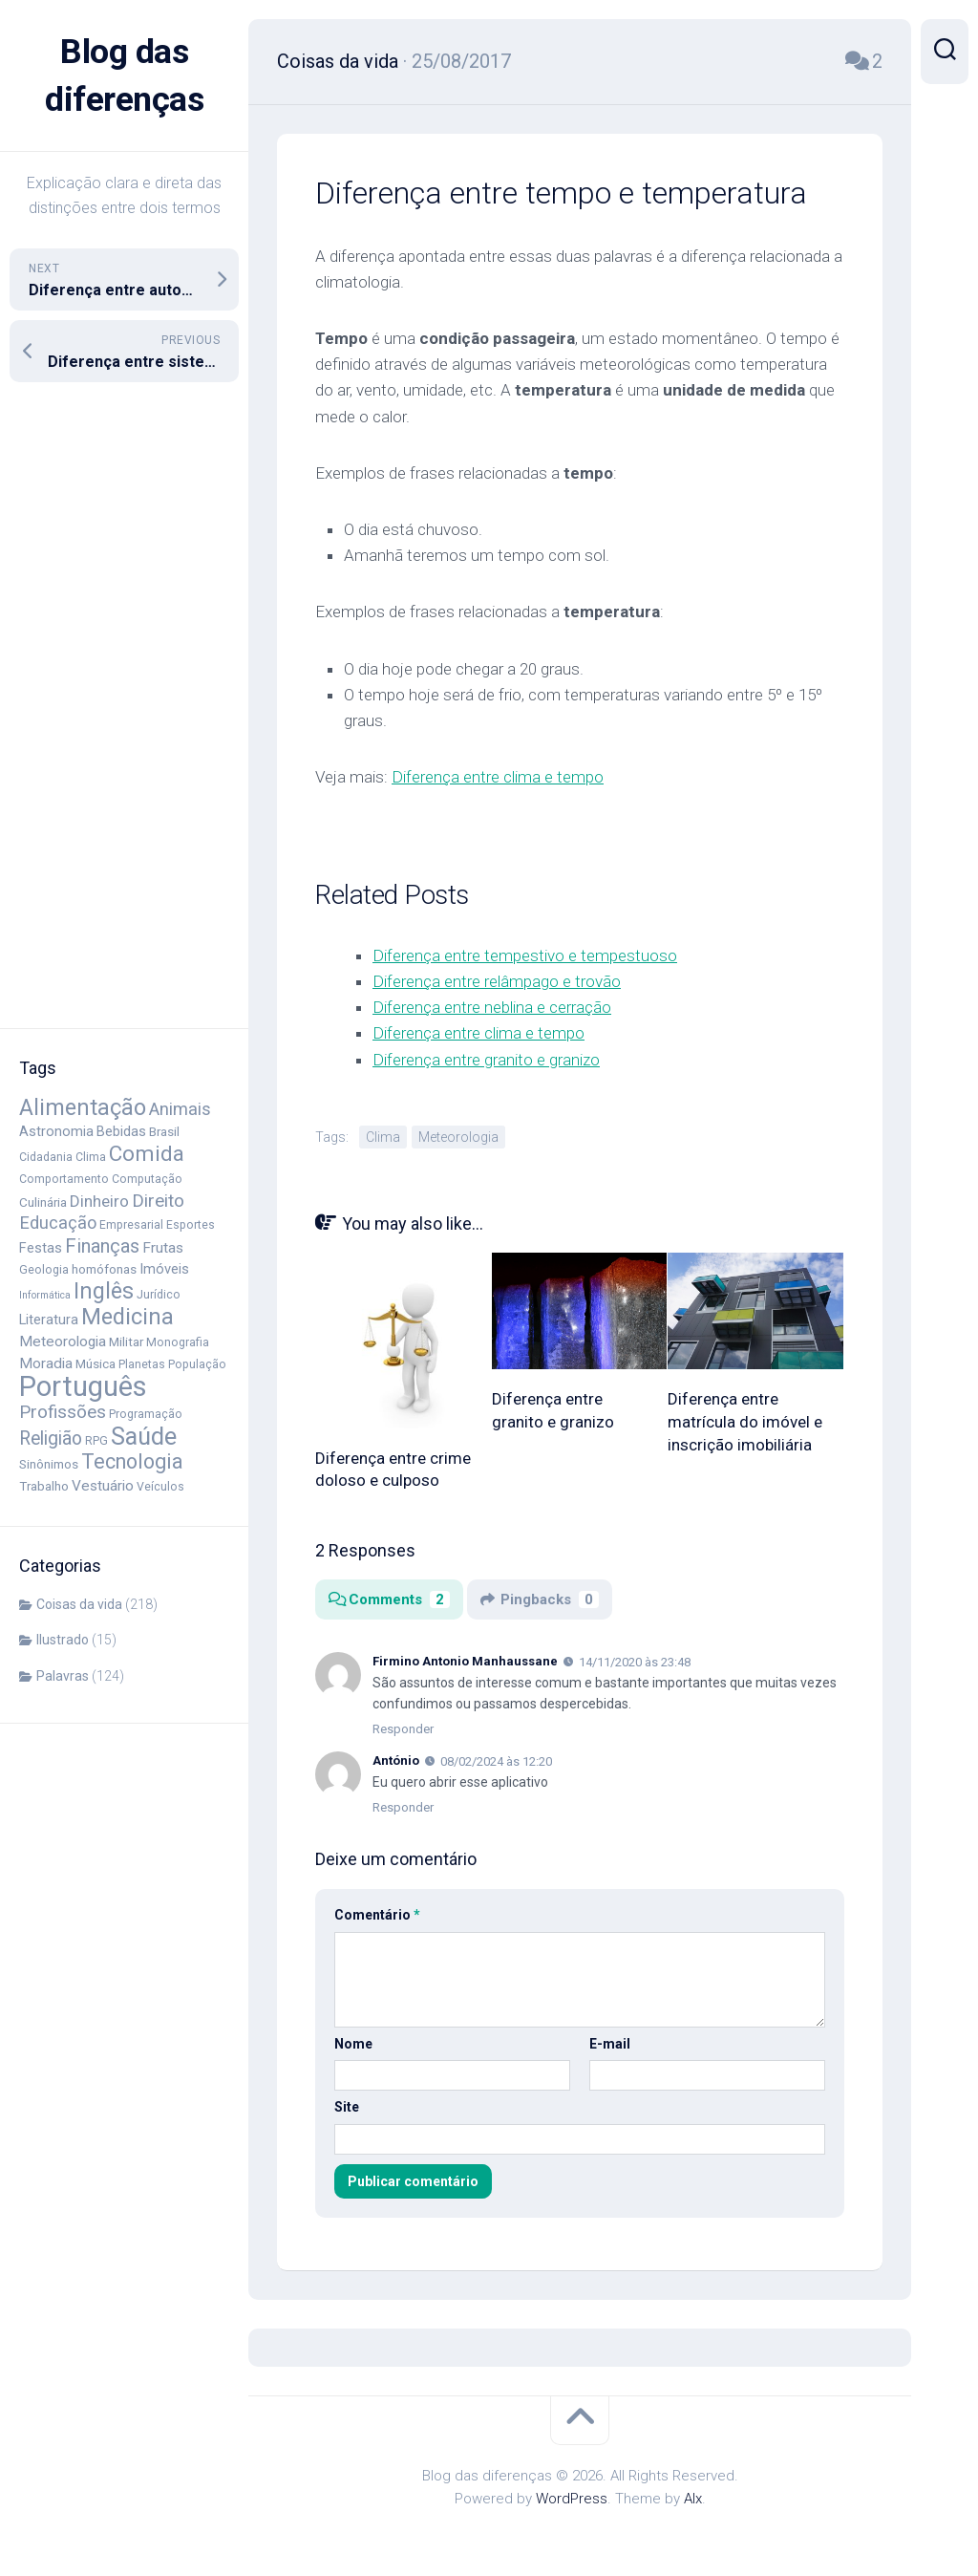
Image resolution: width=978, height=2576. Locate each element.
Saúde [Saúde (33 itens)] (144, 1436)
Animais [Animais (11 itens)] (180, 1109)
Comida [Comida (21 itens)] (146, 1153)
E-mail (609, 2042)
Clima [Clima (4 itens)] (90, 1157)
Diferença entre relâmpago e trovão (496, 980)
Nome (353, 2042)
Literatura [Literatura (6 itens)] (48, 1319)
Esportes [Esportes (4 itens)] (190, 1225)
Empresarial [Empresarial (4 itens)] (131, 1225)
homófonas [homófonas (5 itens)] (104, 1269)
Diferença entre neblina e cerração (491, 1006)
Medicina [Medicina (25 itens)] (127, 1316)
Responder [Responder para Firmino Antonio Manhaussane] (403, 1728)
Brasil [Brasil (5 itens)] (164, 1131)
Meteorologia (458, 1136)
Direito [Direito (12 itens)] (158, 1201)
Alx (693, 2497)
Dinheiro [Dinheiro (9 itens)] (99, 1201)
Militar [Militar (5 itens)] (126, 1341)
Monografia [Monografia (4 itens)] (177, 1342)
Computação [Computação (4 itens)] (147, 1179)
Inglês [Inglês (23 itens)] (104, 1291)
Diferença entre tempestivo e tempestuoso (524, 954)
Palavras (62, 1676)
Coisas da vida (79, 1604)
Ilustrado (62, 1639)
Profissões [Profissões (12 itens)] (62, 1412)
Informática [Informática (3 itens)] (45, 1295)
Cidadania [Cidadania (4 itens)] (46, 1157)
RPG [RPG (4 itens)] (96, 1441)
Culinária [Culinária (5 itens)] (43, 1202)
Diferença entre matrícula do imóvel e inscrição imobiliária (745, 1420)
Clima (383, 1136)
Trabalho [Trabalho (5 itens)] (44, 1485)
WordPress (571, 2497)
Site (346, 2106)
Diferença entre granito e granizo (486, 1058)
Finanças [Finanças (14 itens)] (102, 1246)
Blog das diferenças (124, 75)
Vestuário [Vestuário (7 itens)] (103, 1485)
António (395, 1759)
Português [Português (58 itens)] (83, 1386)
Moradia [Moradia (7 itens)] (46, 1363)
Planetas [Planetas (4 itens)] (141, 1364)
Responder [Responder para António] (403, 1806)
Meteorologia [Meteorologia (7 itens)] (62, 1341)
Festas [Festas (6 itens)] (40, 1247)
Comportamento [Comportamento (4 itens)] (64, 1179)
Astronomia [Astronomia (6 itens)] (56, 1131)
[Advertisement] (124, 705)
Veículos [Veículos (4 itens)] (160, 1486)
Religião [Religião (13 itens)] (50, 1438)
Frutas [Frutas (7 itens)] (162, 1247)
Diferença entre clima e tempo (498, 775)
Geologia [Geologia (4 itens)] (44, 1270)
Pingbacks (539, 1598)
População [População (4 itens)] (197, 1364)
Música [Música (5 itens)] (95, 1363)
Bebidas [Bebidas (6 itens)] (121, 1131)
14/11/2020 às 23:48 (635, 1661)
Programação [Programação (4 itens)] (145, 1414)
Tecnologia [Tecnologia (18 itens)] (132, 1461)
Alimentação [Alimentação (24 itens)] (82, 1107)
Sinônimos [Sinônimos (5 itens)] (48, 1463)
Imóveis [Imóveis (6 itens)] (164, 1268)
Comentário (377, 1913)
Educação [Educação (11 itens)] (57, 1223)
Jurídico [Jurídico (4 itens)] (159, 1294)
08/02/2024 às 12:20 (496, 1760)
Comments (389, 1598)
